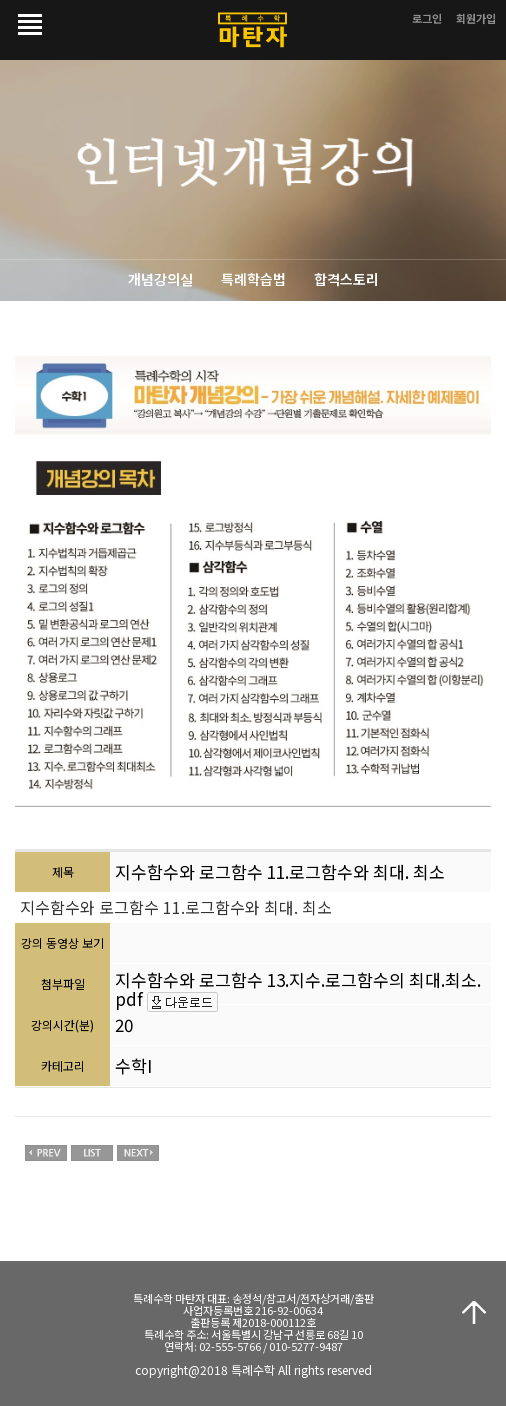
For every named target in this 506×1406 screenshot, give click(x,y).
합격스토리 (346, 279)
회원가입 (476, 18)
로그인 (427, 18)
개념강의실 (160, 279)
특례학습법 (253, 279)
